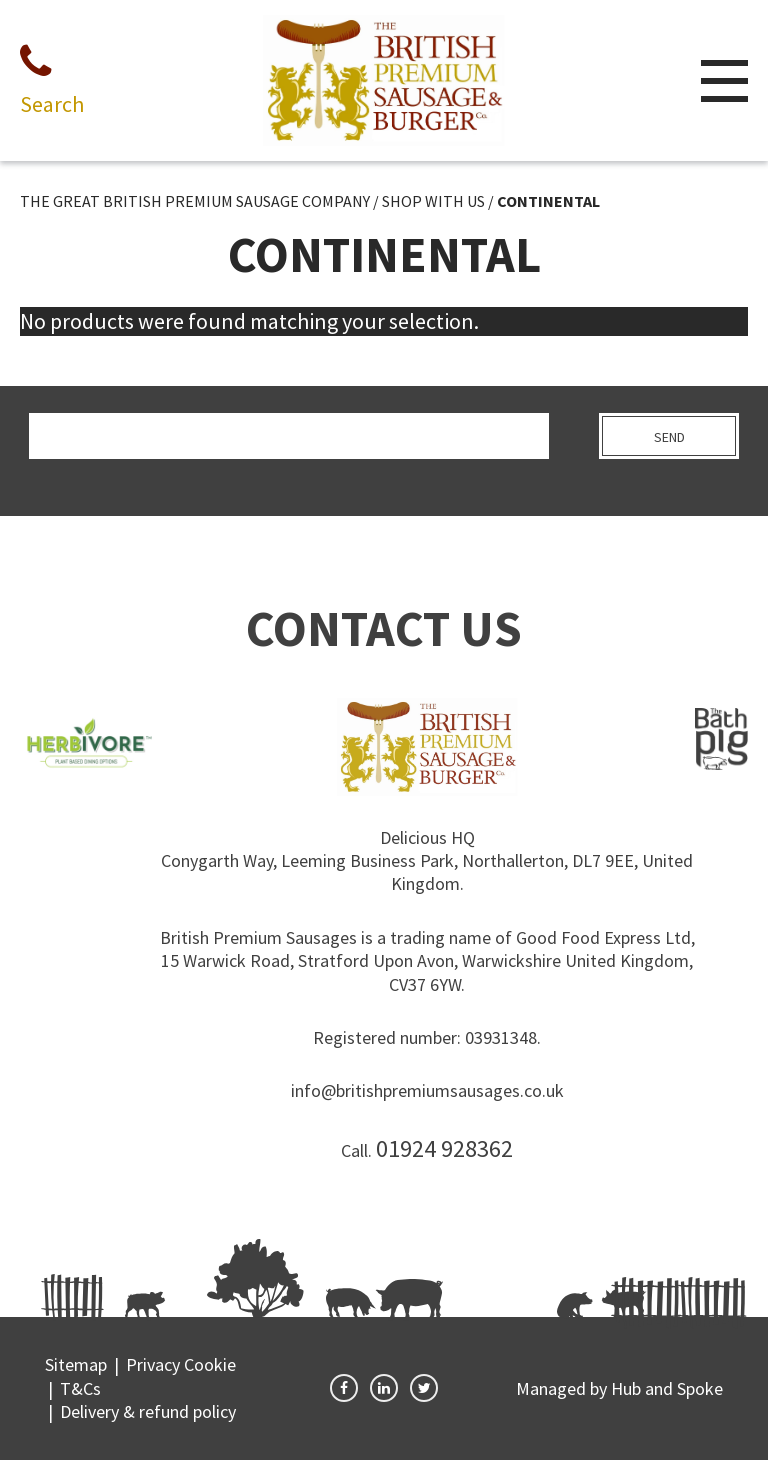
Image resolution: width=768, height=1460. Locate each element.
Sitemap (76, 1364)
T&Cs (80, 1388)
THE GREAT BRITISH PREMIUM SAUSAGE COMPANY (195, 201)
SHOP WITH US (433, 201)
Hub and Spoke (667, 1388)
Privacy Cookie (181, 1364)
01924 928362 (444, 1148)
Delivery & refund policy (148, 1411)
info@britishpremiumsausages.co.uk (427, 1090)
